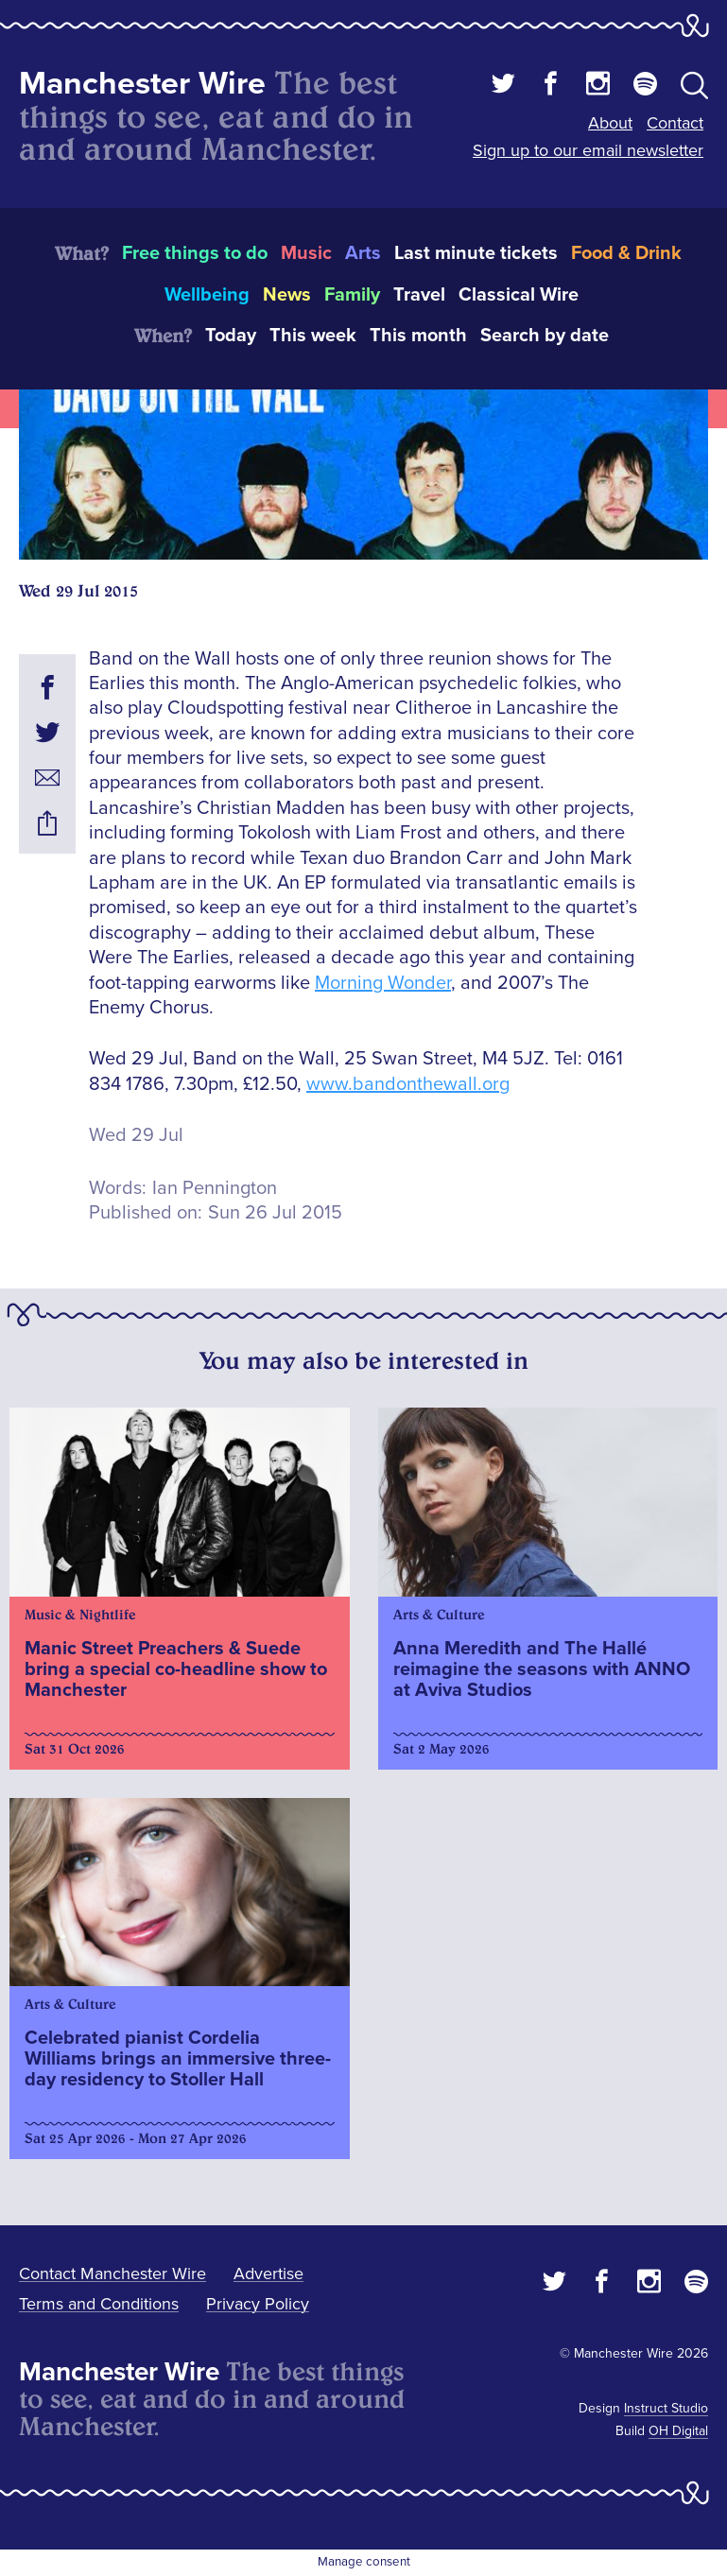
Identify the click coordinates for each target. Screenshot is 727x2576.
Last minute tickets (476, 253)
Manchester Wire (142, 83)
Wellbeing (207, 295)
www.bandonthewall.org (408, 1084)
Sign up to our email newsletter (588, 150)
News (287, 295)
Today (230, 335)
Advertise (268, 2273)
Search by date (544, 335)
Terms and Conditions (99, 2303)
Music (306, 253)
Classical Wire (519, 295)
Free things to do (195, 253)
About (610, 122)
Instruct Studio (666, 2408)
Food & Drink (626, 253)
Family (352, 295)
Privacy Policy (257, 2303)
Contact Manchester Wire (112, 2273)
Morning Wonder (383, 983)
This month (418, 335)
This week (312, 335)
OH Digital (678, 2431)
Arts (363, 253)
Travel (419, 295)
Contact (675, 122)
